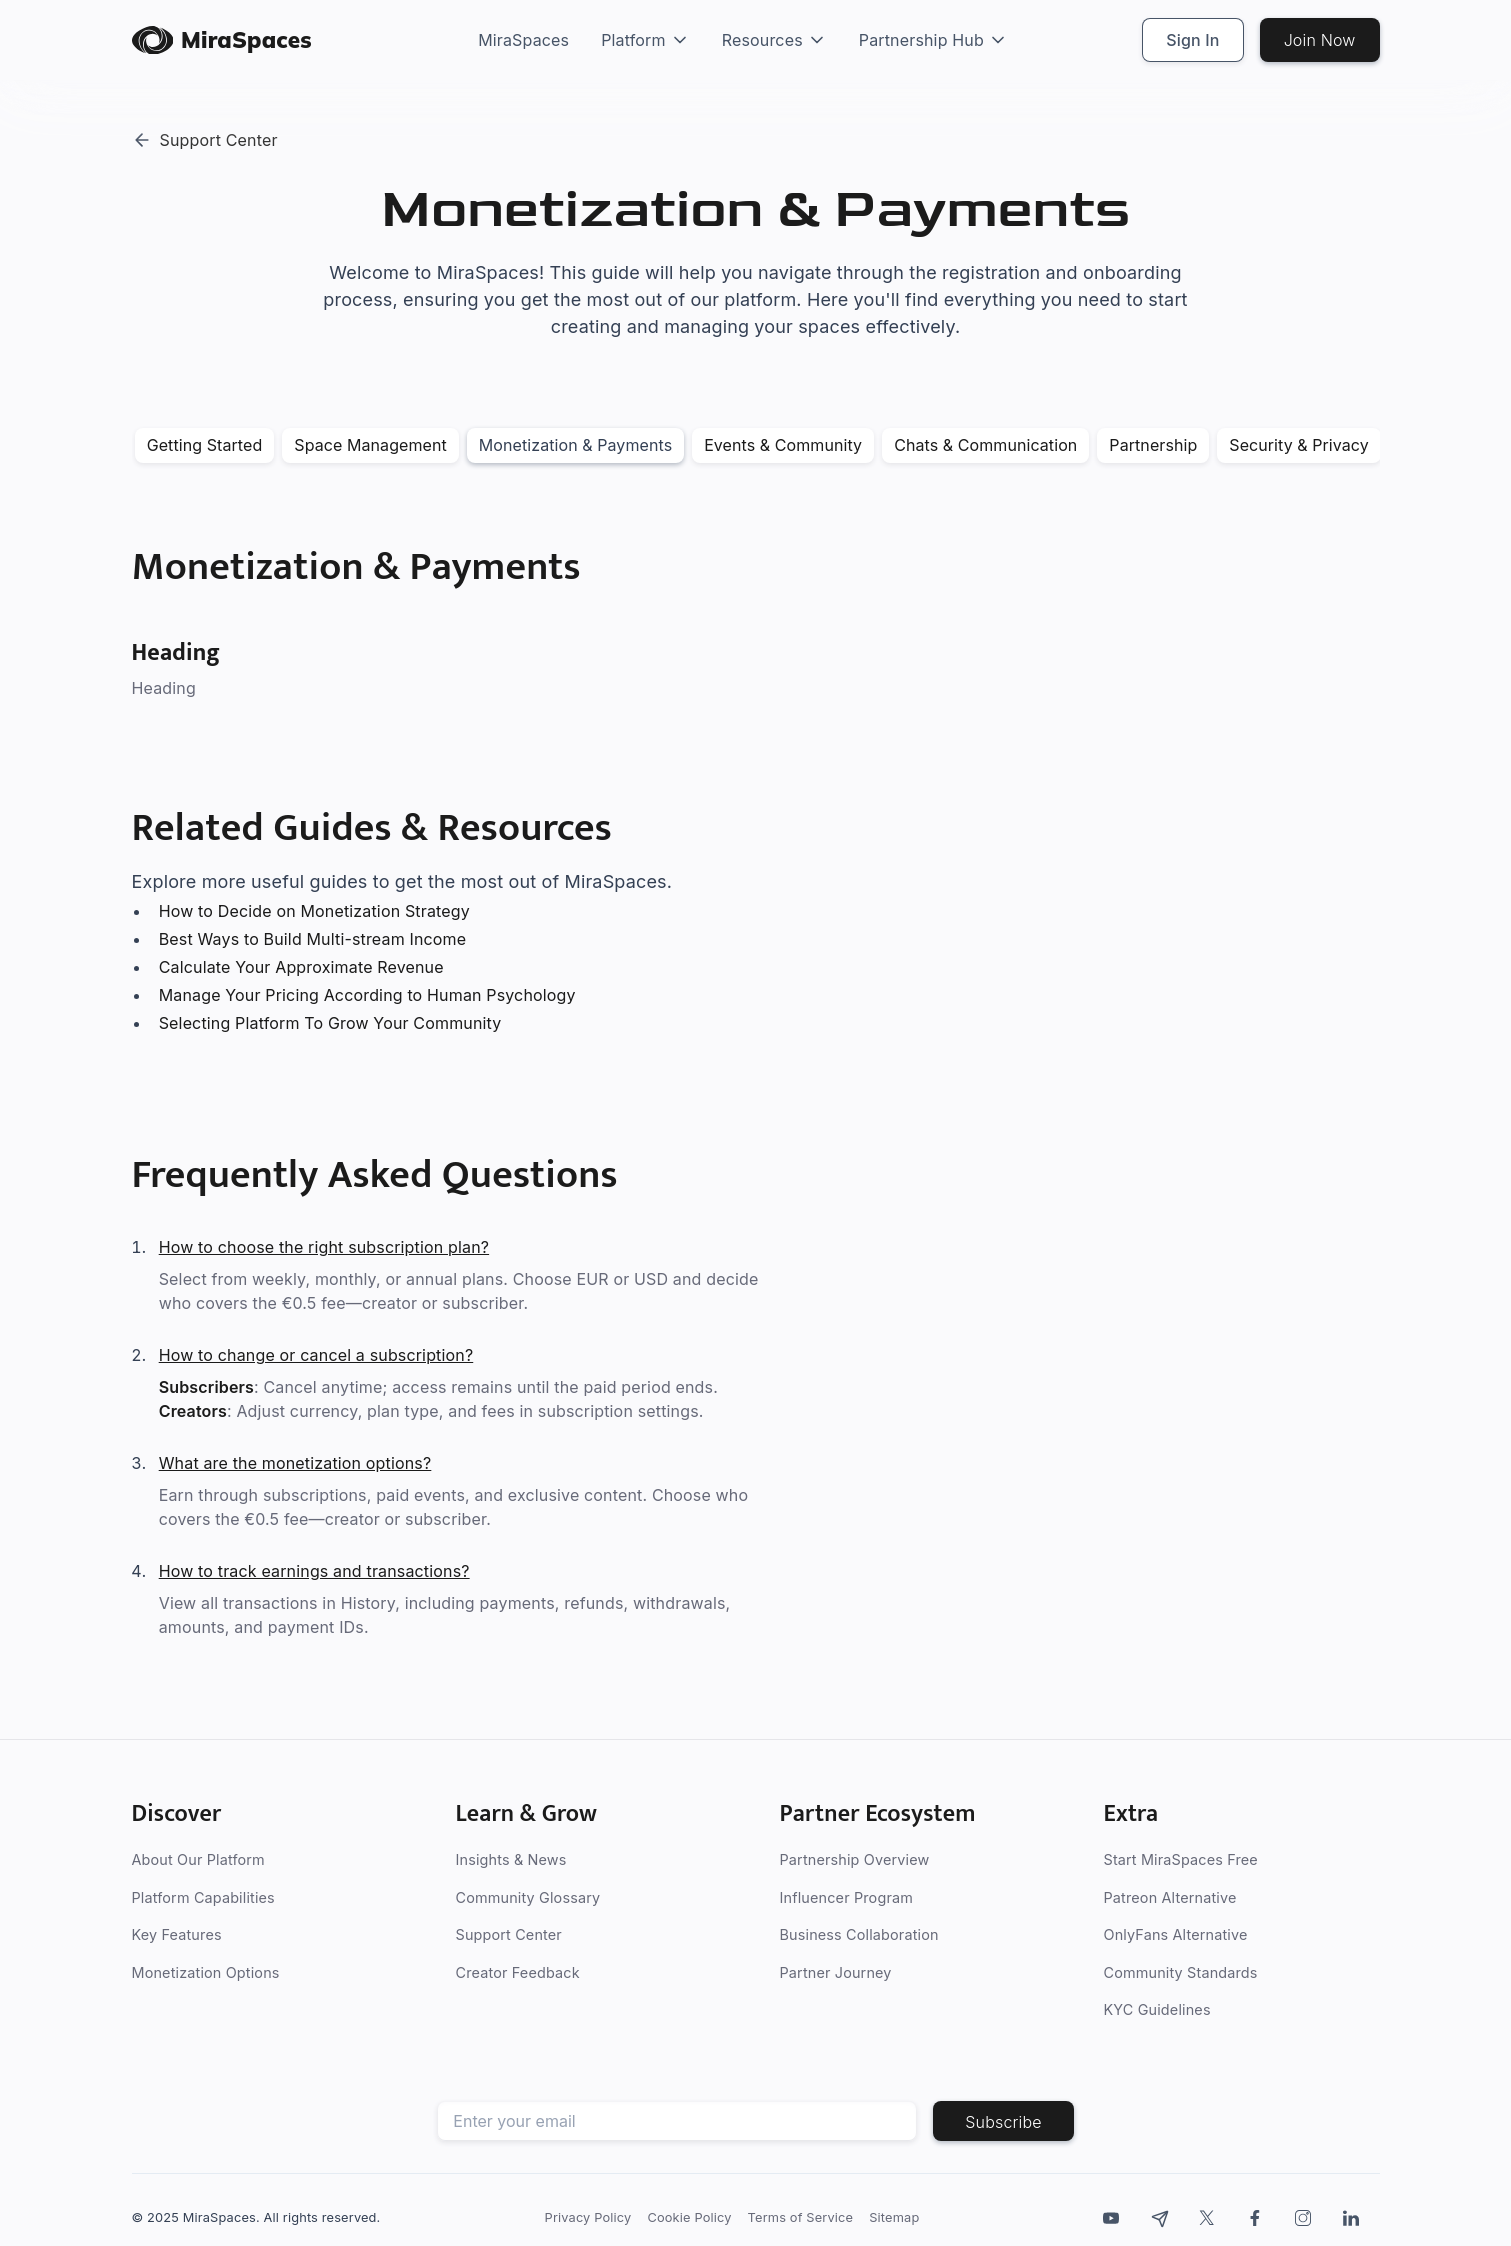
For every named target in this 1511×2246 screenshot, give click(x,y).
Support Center (509, 1934)
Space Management (370, 445)
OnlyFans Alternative (1176, 1934)
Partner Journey (836, 1972)
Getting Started (205, 445)
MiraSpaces (523, 40)
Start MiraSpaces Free (1181, 1859)
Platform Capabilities (203, 1897)
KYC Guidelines (1157, 2009)
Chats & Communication (985, 445)
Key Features (177, 1934)
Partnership (1153, 445)
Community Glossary (528, 1897)
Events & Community (783, 445)
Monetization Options (206, 1972)
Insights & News (511, 1859)
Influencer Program (846, 1897)
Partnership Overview (855, 1859)
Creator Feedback (518, 1972)
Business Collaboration (859, 1934)
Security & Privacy (1299, 445)
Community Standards (1181, 1972)
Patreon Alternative (1170, 1897)
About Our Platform (198, 1859)
